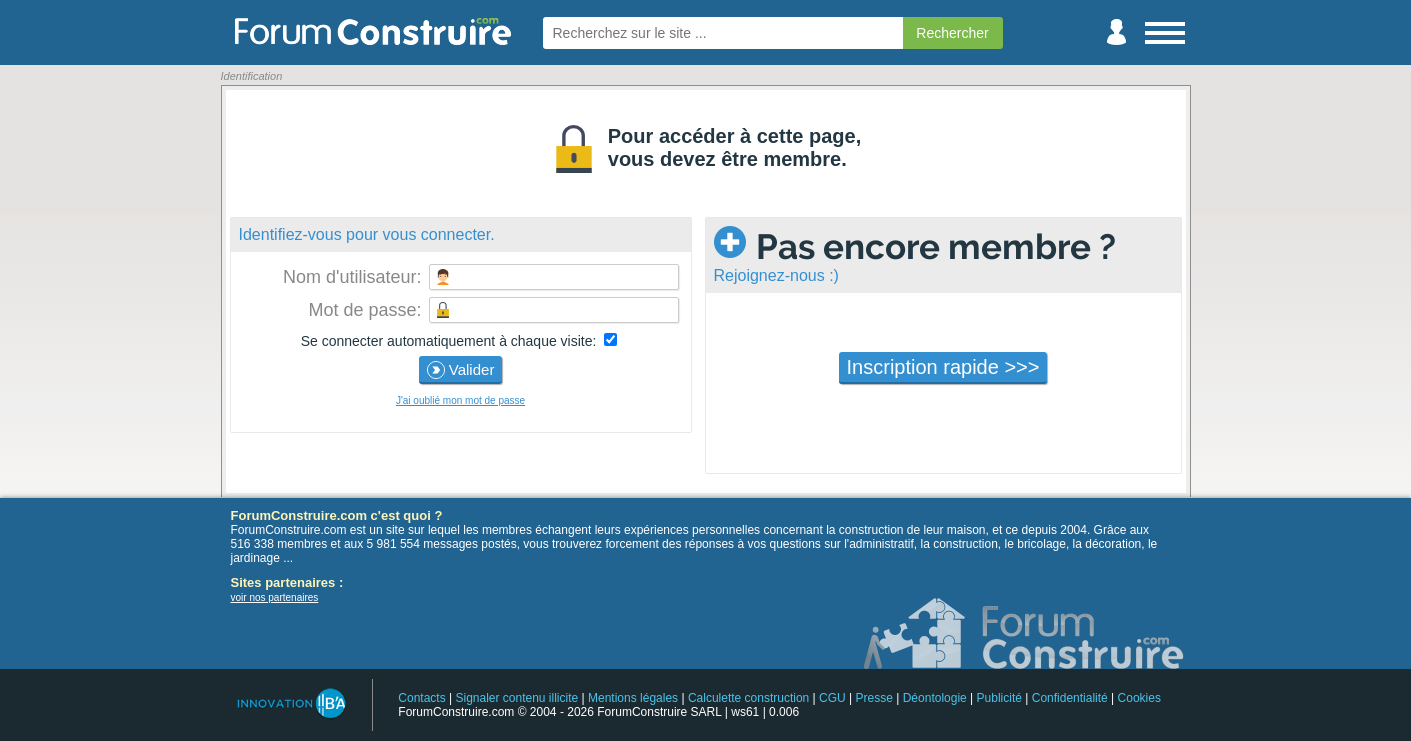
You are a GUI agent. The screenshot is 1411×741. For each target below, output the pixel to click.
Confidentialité (1070, 698)
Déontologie (935, 698)
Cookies (1139, 698)
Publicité (999, 698)
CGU (832, 698)
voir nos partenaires (275, 597)
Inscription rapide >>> (943, 367)
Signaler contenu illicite (516, 698)
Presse (874, 698)
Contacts (421, 698)
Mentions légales (633, 698)
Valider (461, 370)
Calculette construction (748, 698)
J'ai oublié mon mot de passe (460, 400)
